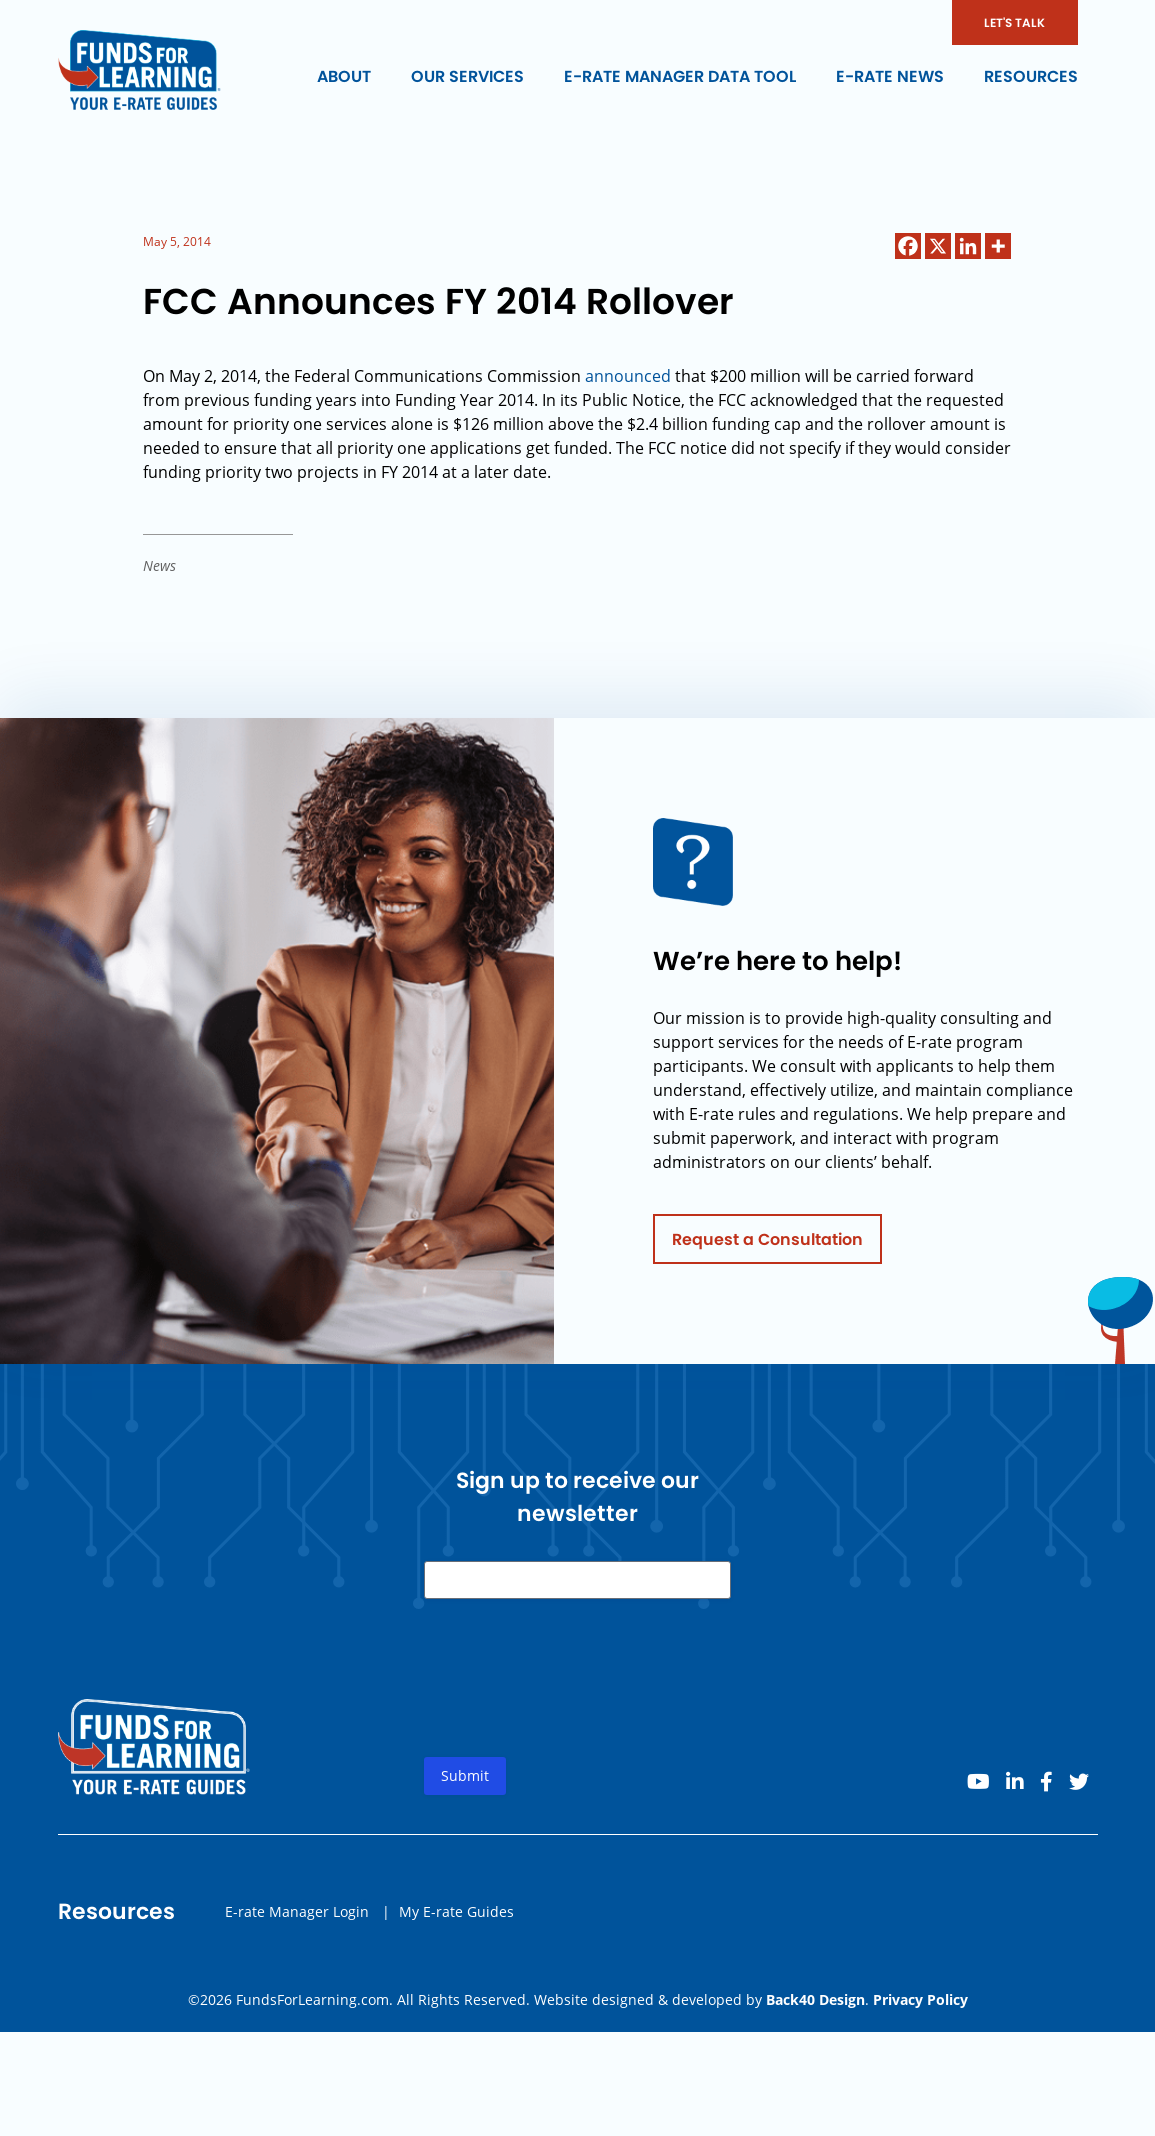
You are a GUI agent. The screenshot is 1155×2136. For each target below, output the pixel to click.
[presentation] (576, 1700)
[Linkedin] (968, 246)
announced (630, 376)
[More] (998, 246)
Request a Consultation (767, 1244)
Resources (1031, 76)
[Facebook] (908, 246)
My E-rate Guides (456, 1916)
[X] (938, 246)
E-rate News (890, 76)
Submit (465, 1781)
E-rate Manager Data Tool (680, 76)
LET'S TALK (1014, 22)
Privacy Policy (920, 1999)
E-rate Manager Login (297, 1916)
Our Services (467, 76)
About (344, 76)
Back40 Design (815, 1999)
